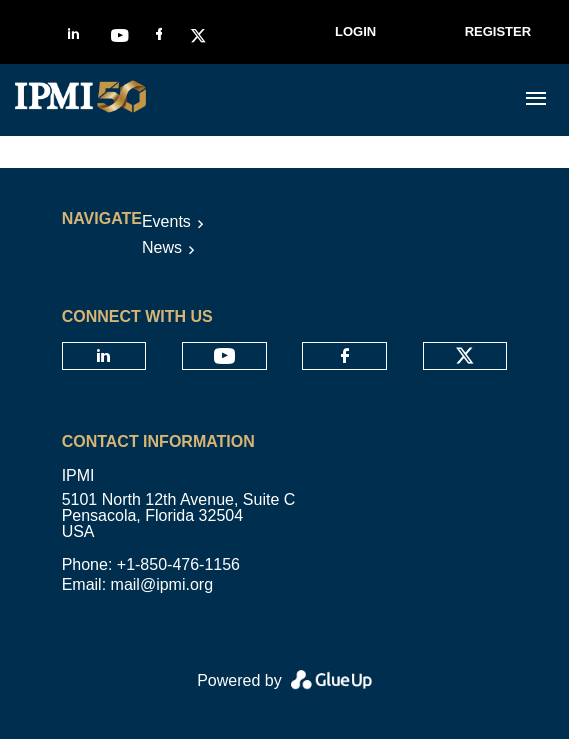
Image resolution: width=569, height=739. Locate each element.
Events (166, 221)
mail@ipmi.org (162, 584)
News (162, 247)
